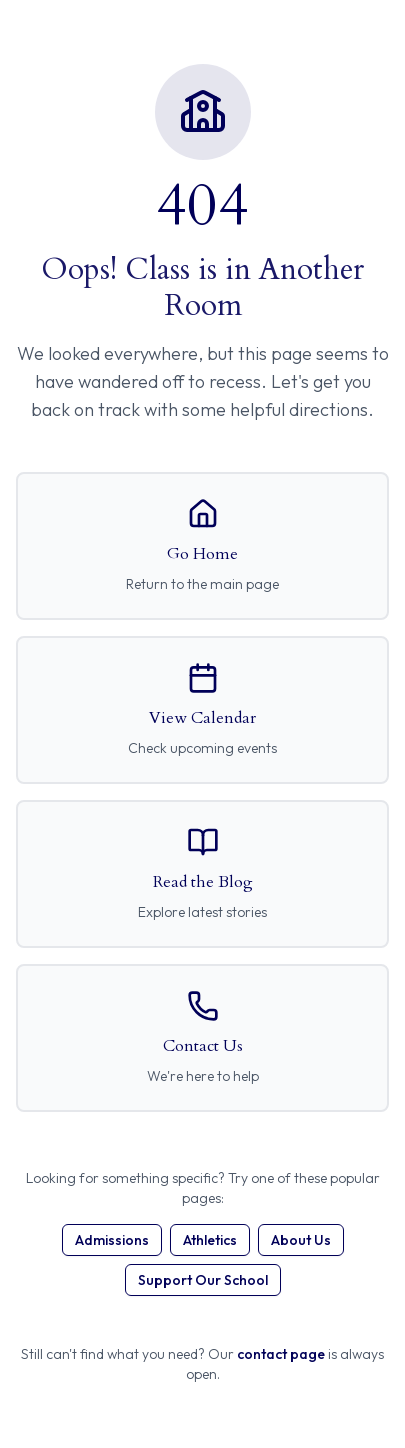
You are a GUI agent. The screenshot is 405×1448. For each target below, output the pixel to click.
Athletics (210, 1240)
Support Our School (203, 1280)
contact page (281, 1354)
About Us (301, 1240)
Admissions (112, 1240)
